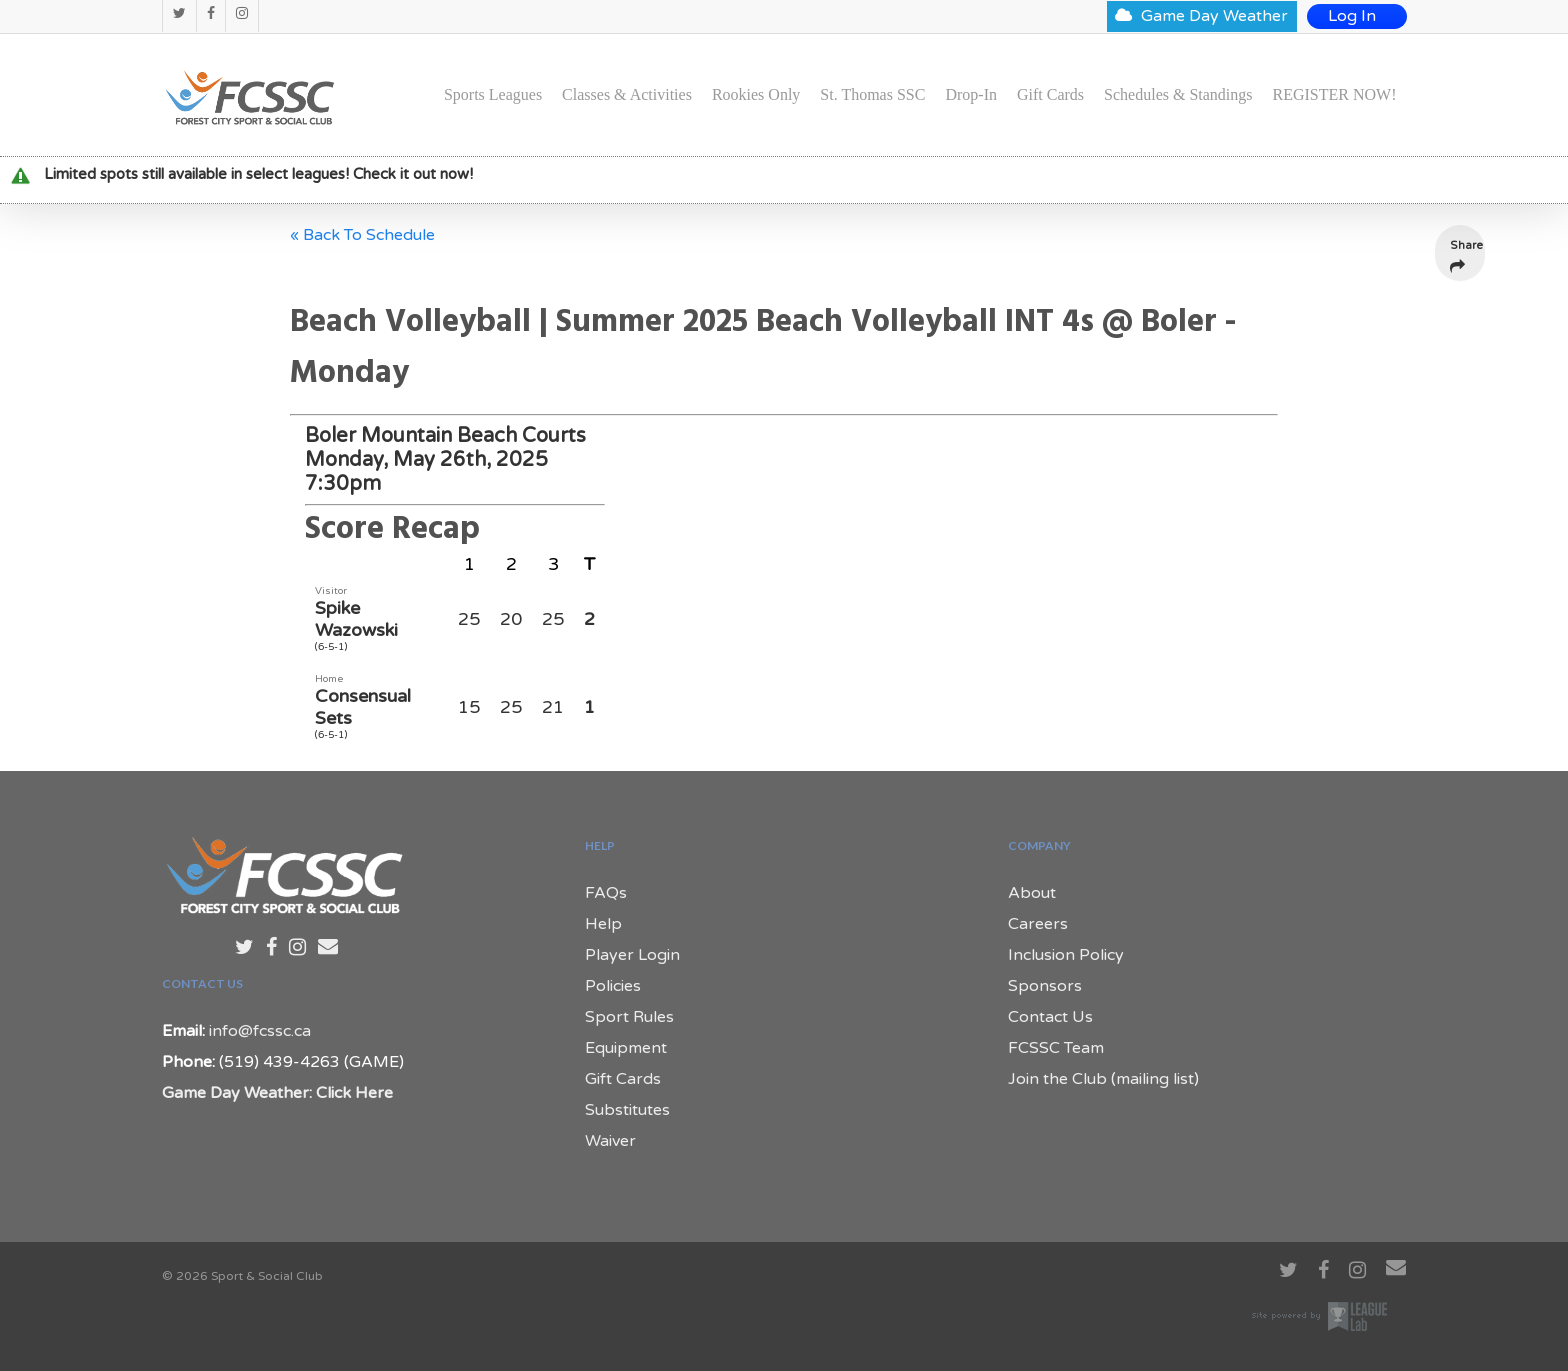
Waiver (610, 1141)
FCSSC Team (1056, 1048)
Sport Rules (629, 1017)
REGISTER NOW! (1335, 95)
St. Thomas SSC (872, 95)
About (1032, 893)
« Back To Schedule (362, 235)
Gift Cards (1050, 95)
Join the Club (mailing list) (1103, 1079)
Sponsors (1045, 986)
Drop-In (971, 95)
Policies (613, 986)
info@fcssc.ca (260, 1031)
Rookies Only (756, 95)
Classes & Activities (627, 95)
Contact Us (1050, 1017)
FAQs (606, 893)
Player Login (632, 955)
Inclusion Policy (1066, 955)
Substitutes (627, 1110)
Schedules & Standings (1178, 95)
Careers (1038, 924)
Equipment (626, 1048)
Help (603, 924)
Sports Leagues (493, 95)
